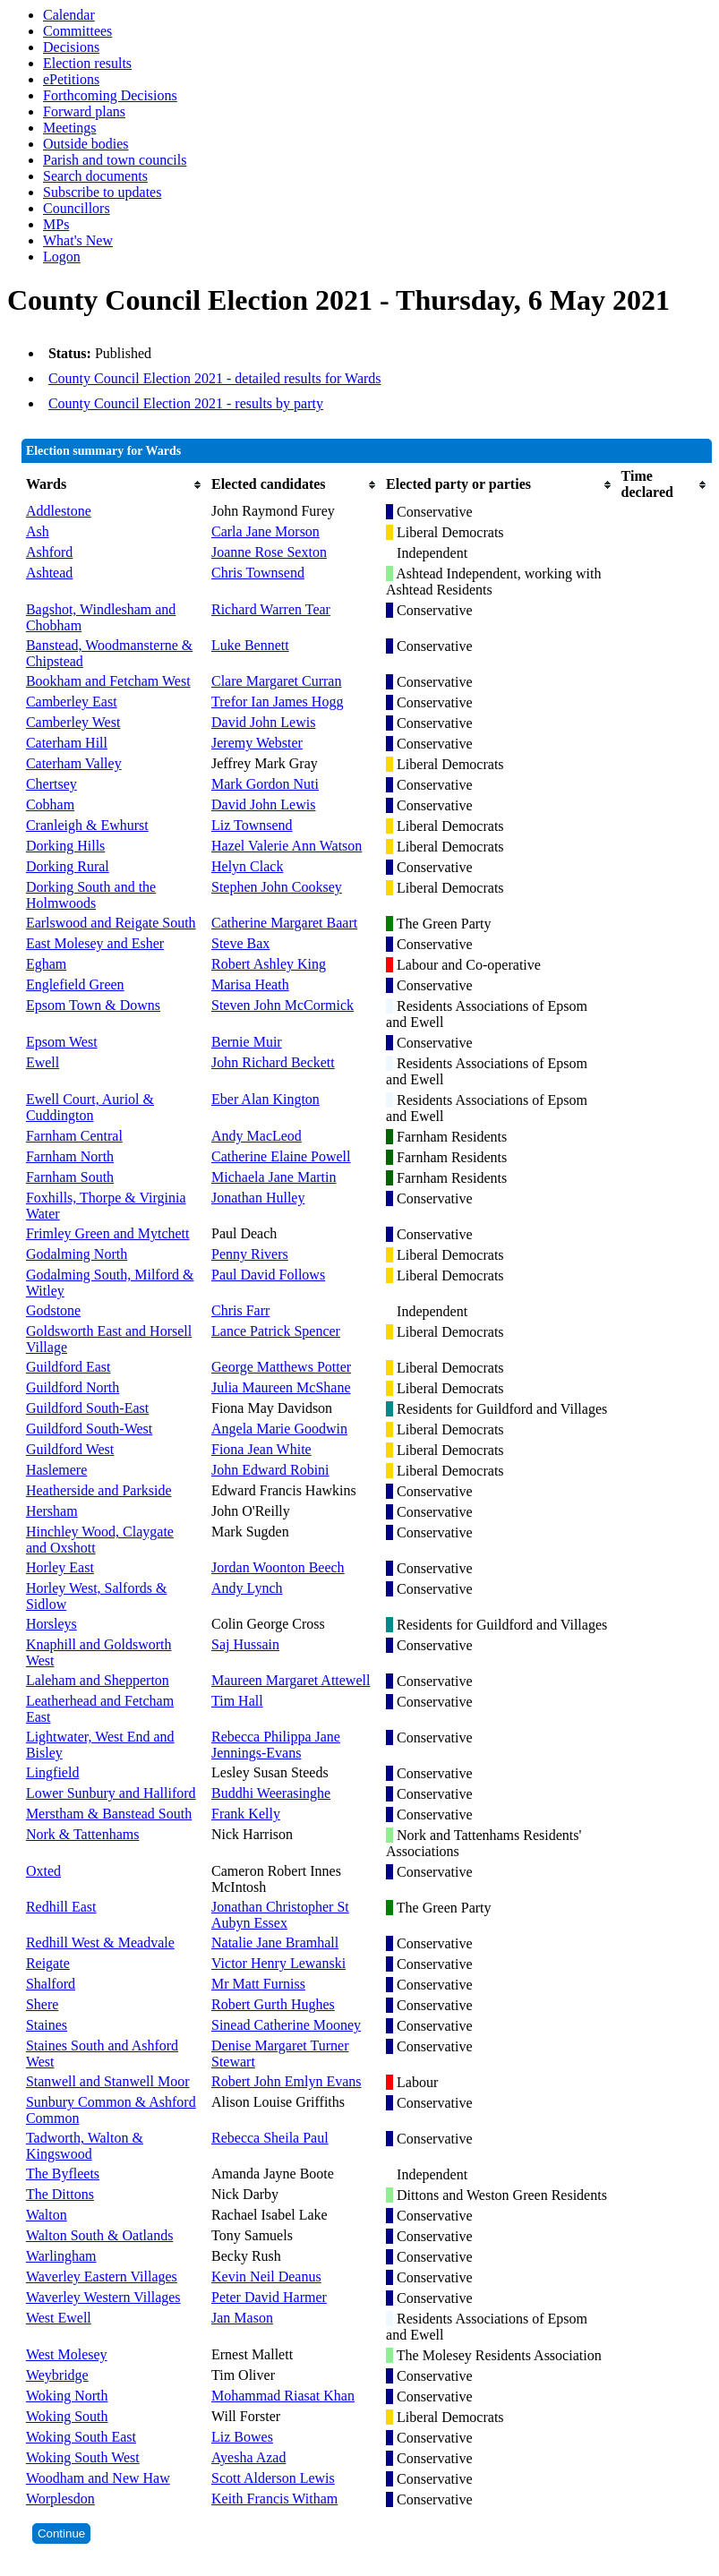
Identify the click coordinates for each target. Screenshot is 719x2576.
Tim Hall (237, 1700)
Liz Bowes (242, 2436)
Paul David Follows (268, 1274)
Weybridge (57, 2375)
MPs (56, 224)
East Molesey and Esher (95, 943)
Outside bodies (86, 143)
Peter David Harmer (269, 2297)
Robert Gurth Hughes (273, 2004)
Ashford (49, 552)
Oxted (43, 1871)
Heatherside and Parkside (99, 1490)
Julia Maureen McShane (281, 1387)
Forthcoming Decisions (110, 95)
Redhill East (61, 1906)
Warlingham (61, 2256)
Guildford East (68, 1366)
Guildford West (70, 1449)
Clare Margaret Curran (276, 681)
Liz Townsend (252, 825)
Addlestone (58, 510)
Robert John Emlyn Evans (286, 2081)
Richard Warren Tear (270, 609)
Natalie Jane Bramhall (274, 1942)
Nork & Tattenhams (83, 1834)
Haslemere (56, 1469)
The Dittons (60, 2194)
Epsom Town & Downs (93, 1005)
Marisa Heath (250, 984)
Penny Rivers (249, 1254)
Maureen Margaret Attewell (290, 1680)
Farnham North (70, 1156)
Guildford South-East (87, 1408)
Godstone (53, 1310)
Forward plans (84, 111)
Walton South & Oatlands (99, 2235)
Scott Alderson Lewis (273, 2478)
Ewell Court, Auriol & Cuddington (90, 1107)
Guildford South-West (89, 1428)
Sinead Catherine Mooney (286, 2025)
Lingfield (53, 1772)
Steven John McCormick (282, 1005)
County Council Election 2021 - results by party (185, 403)
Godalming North (76, 1254)
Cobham (50, 804)
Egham (46, 963)
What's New (78, 240)
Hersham (52, 1511)
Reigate (48, 1963)
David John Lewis (263, 722)
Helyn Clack (247, 866)
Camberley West (73, 722)
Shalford (50, 1983)
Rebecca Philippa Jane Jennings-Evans (275, 1744)
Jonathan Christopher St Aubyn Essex (280, 1914)
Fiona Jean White (261, 1449)
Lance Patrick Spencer (275, 1331)
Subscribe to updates (102, 192)
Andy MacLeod (256, 1135)
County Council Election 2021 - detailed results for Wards (214, 378)
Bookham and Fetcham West (108, 681)
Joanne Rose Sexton (269, 552)
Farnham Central (74, 1135)
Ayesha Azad (248, 2457)
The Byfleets (62, 2173)
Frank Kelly (245, 1813)
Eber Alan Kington (265, 1099)
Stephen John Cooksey (276, 886)
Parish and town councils (114, 159)
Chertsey (51, 784)
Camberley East (71, 701)
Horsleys (51, 1623)
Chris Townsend (257, 572)
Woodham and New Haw (98, 2478)
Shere (42, 2004)
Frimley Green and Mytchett (108, 1233)
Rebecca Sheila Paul (270, 2137)
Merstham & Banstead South (109, 1813)
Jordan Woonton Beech (278, 1567)
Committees (77, 31)
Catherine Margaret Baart (284, 922)
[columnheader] (114, 484)
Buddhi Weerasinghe (270, 1793)
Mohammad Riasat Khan (283, 2395)
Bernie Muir (246, 1041)
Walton (46, 2214)
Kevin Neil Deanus (266, 2276)
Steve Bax (240, 943)
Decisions (71, 47)
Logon (62, 256)
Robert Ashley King (268, 963)
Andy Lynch (247, 1588)
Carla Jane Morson (265, 531)
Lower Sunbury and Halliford (111, 1793)
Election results (87, 63)
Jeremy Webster (257, 742)
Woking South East (81, 2436)
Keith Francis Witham (274, 2498)
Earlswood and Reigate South (111, 922)
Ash (37, 531)
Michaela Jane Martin (274, 1177)
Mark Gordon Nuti (265, 784)
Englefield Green (75, 984)
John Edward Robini (270, 1469)
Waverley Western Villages (103, 2297)
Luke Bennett (250, 645)
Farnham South (70, 1177)
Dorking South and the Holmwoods (91, 895)
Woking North (67, 2395)
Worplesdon (60, 2498)
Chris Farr (240, 1310)
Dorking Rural (67, 866)
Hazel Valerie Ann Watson (286, 845)
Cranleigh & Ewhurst (87, 825)
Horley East (60, 1567)
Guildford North (72, 1387)
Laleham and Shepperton (97, 1680)
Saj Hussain (245, 1644)
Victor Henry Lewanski (278, 1963)
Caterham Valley (74, 763)
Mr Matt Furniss (258, 1983)
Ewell (42, 1062)
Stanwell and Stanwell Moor (108, 2081)
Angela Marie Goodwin (279, 1428)
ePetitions (71, 79)
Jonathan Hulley (257, 1197)
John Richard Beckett (273, 1062)
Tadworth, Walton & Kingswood (84, 2145)
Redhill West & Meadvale (100, 1942)
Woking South (67, 2416)
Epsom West (62, 1041)
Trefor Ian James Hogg (277, 701)
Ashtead (49, 572)
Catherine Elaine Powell (281, 1156)
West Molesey (66, 2354)
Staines (46, 2025)
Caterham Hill (66, 742)
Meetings (70, 127)
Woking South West (83, 2457)
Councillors (76, 208)
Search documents (95, 176)
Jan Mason (242, 2317)
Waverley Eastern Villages (101, 2276)
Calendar (69, 14)
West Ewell (58, 2317)
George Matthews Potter (281, 1366)
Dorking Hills (65, 845)
